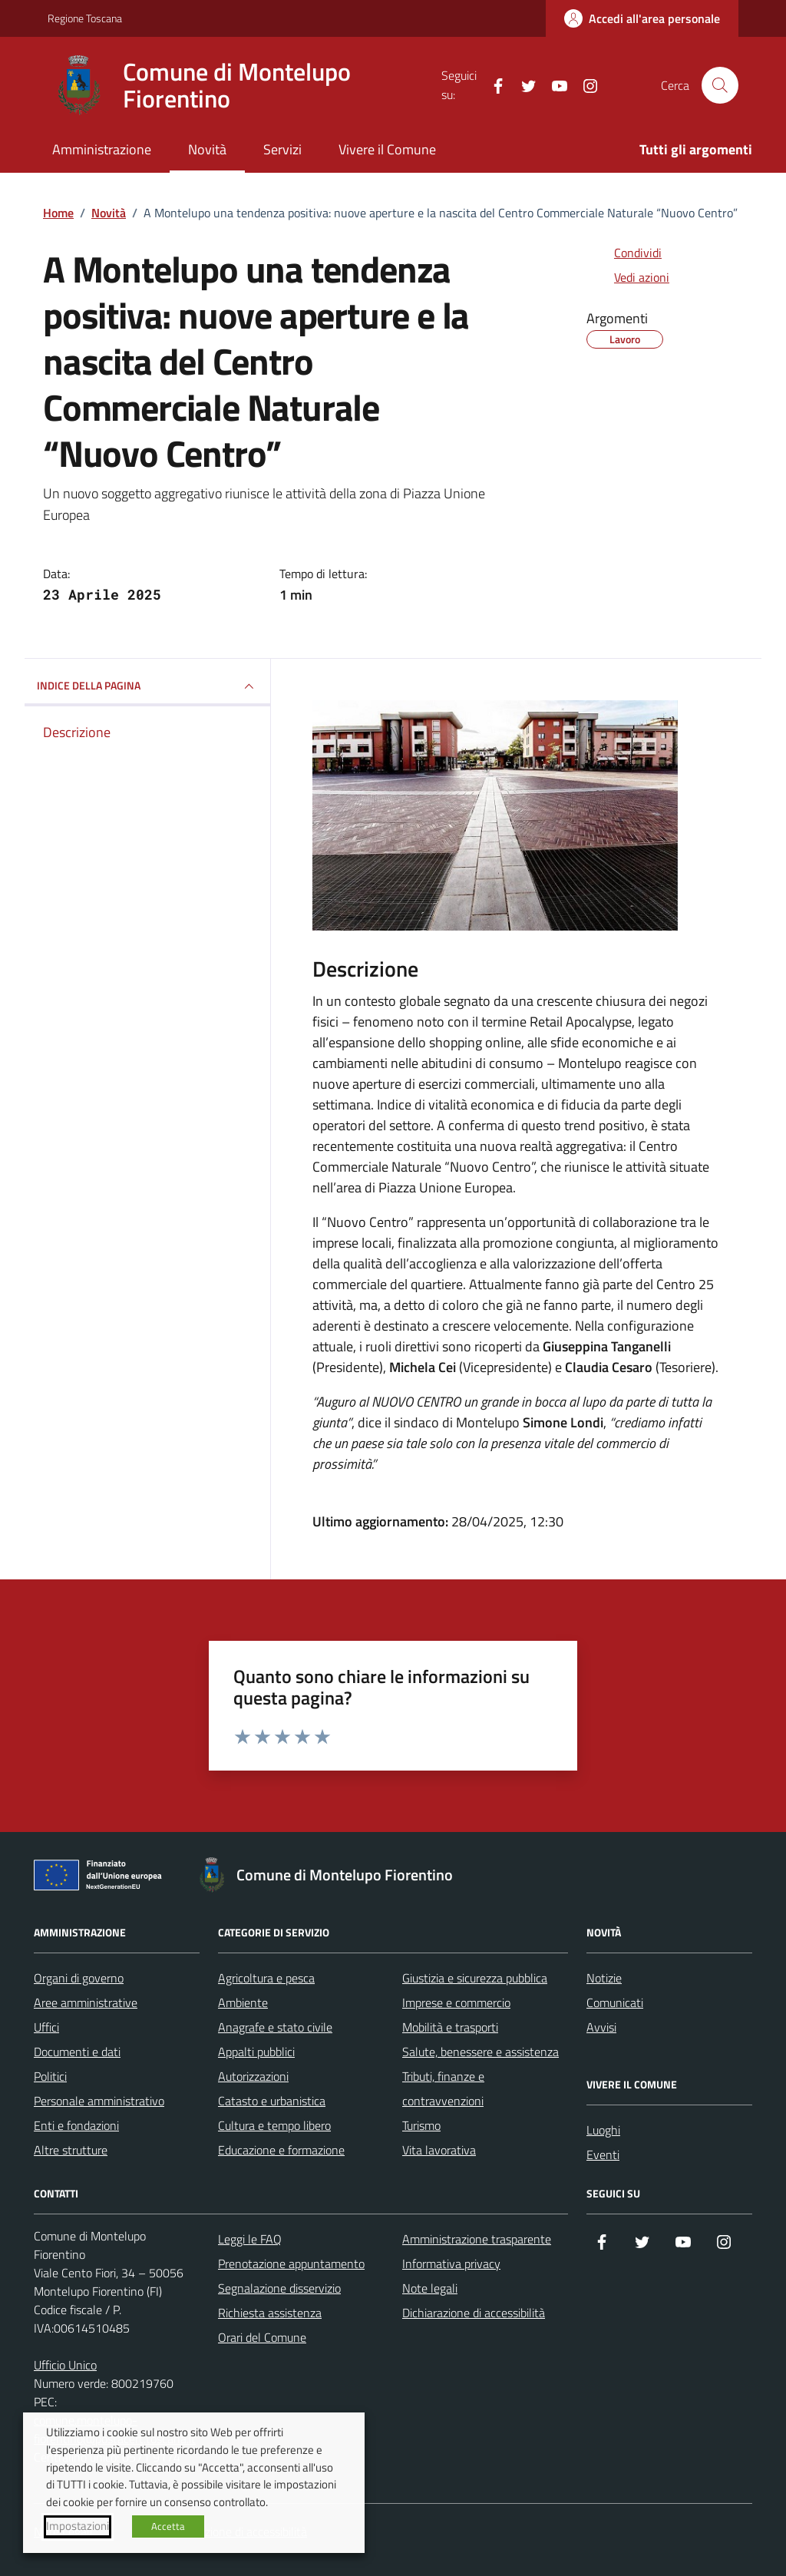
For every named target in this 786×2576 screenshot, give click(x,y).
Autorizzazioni (253, 2076)
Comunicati (614, 2002)
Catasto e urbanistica (271, 2101)
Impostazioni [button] (77, 2526)
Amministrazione (101, 149)
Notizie (604, 1978)
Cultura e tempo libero (274, 2125)
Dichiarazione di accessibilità (473, 2312)
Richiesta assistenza (270, 2312)
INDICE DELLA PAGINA (147, 686)
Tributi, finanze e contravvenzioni (443, 2088)
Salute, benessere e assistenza (480, 2051)
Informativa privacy (451, 2263)
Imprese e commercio (456, 2002)
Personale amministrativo (99, 2101)
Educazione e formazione (281, 2150)
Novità (207, 149)
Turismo (421, 2125)
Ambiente (243, 2002)
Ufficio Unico (65, 2365)
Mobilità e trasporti (450, 2027)
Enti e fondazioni (76, 2125)
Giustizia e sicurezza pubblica (474, 1978)
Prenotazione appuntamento (291, 2263)
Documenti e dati (77, 2051)
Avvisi (601, 2027)
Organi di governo (79, 1978)
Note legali (429, 2288)
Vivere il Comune (387, 149)
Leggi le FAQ (250, 2239)
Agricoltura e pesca (266, 1978)
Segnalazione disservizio (279, 2288)
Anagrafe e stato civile (275, 2027)
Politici (50, 2076)
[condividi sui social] (625, 252)
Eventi (602, 2154)
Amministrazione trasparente (476, 2239)
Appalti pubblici (256, 2051)
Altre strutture (70, 2150)
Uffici (46, 2027)
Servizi (282, 149)
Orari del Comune (262, 2337)
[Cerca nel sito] (720, 85)
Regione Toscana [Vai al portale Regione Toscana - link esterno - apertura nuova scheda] (85, 18)
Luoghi (603, 2130)
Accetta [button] (168, 2526)
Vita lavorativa (439, 2150)
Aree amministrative (85, 2002)
